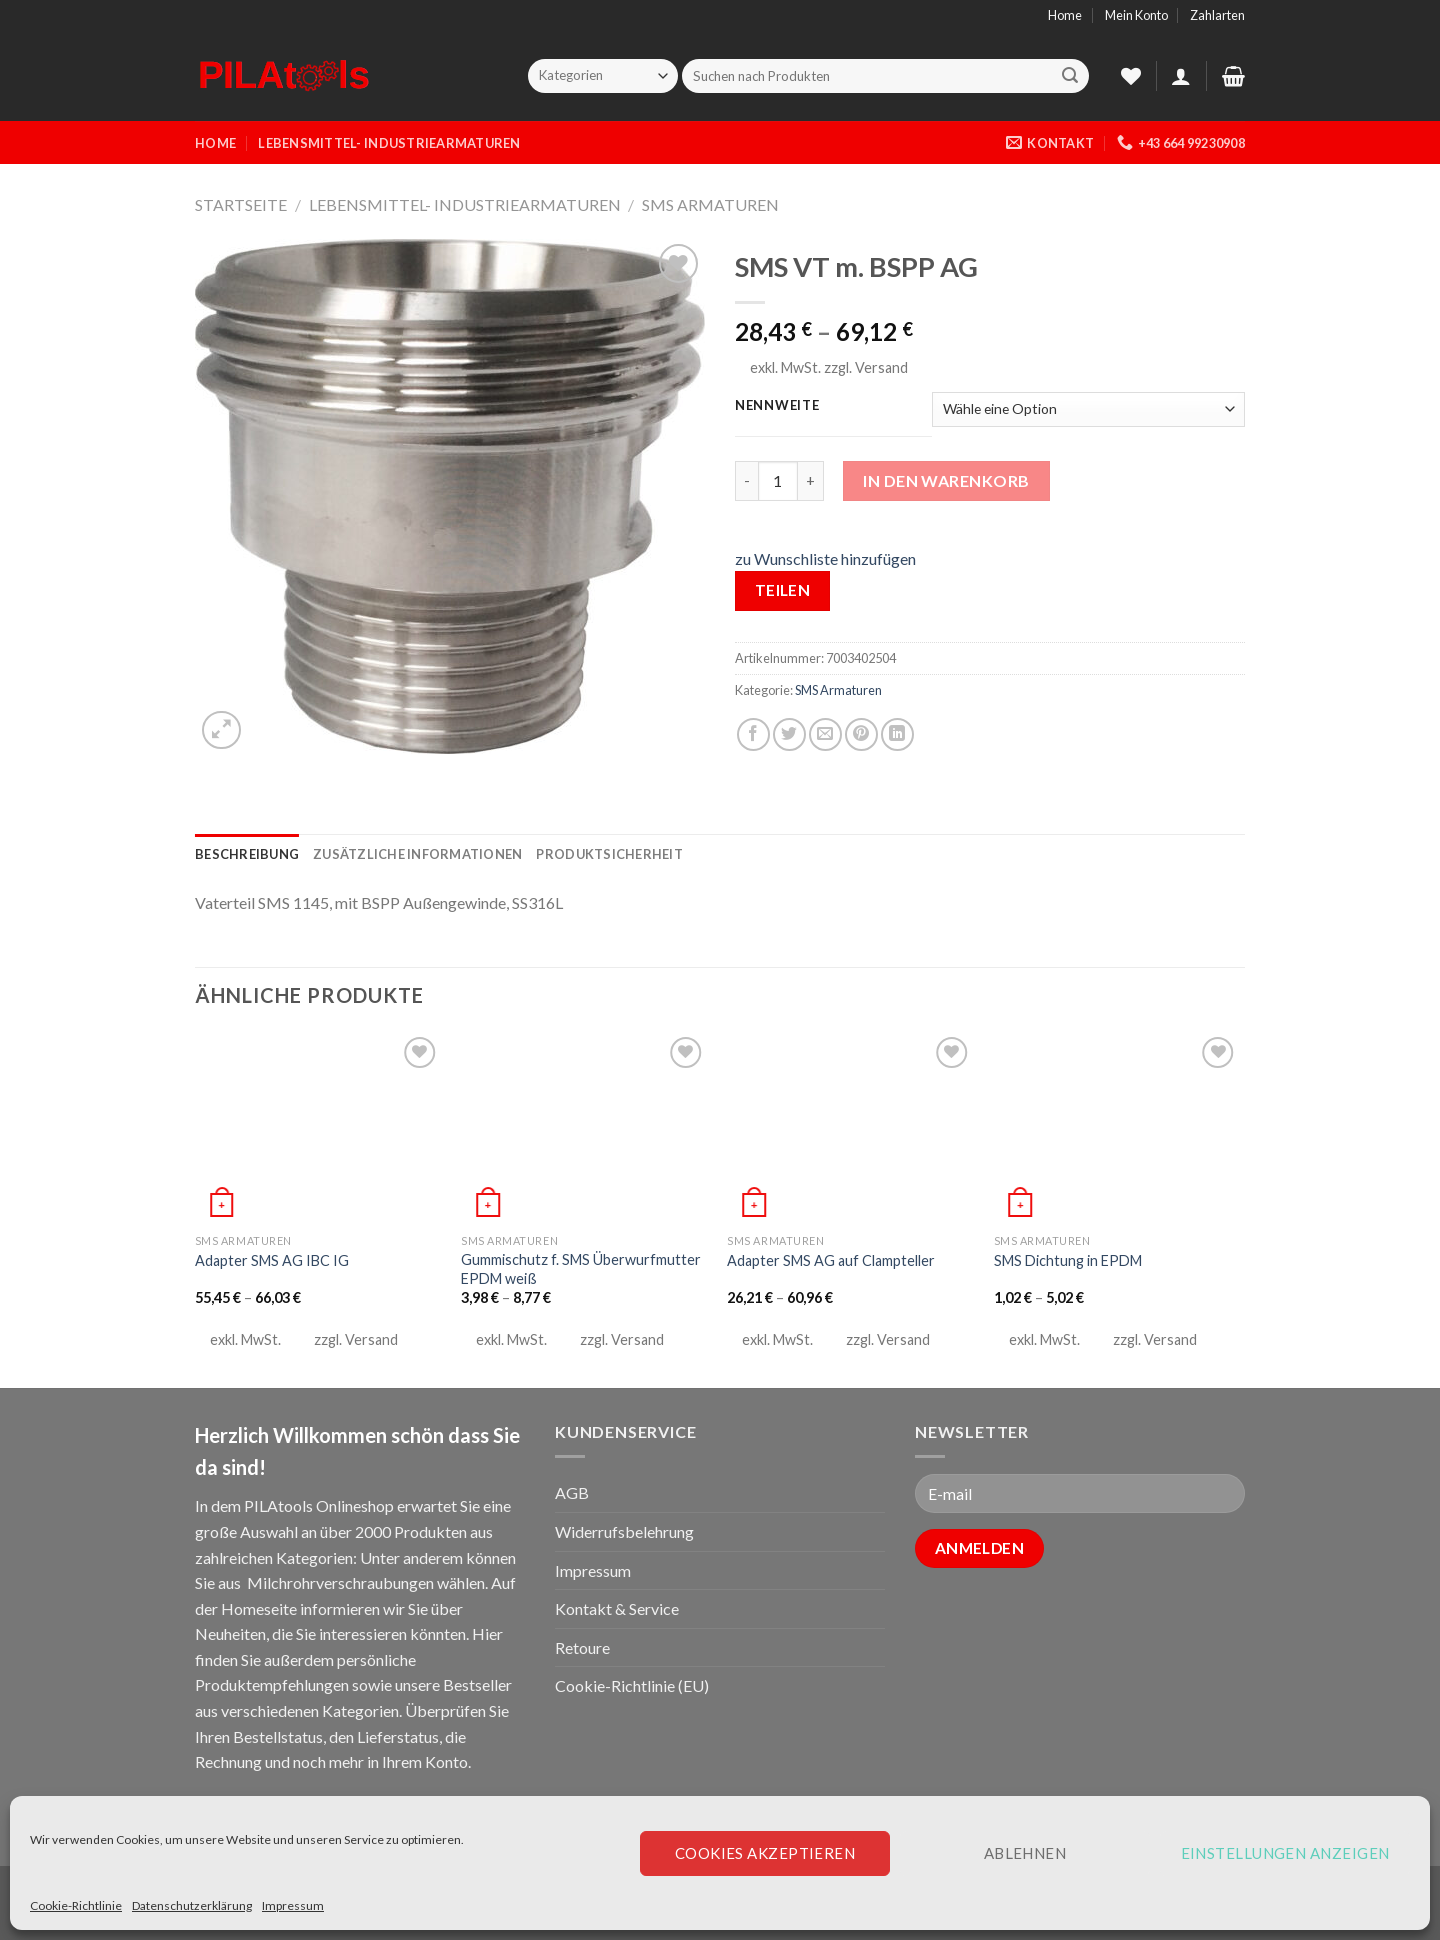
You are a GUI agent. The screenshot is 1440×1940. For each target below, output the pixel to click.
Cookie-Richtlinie (76, 1905)
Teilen (783, 590)
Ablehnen (1025, 1853)
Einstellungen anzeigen (1285, 1853)
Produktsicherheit (609, 854)
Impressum (293, 1905)
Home (1065, 15)
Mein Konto (1136, 15)
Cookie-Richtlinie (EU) (632, 1685)
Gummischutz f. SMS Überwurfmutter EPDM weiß (581, 1269)
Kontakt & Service (617, 1608)
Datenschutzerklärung (192, 1905)
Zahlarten (1217, 15)
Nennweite (777, 406)
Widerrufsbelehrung (624, 1531)
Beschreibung (247, 854)
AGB (572, 1492)
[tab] (247, 854)
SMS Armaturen (710, 204)
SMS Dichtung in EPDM (1068, 1260)
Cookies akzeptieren (765, 1853)
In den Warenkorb (946, 480)
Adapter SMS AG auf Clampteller (831, 1260)
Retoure (582, 1647)
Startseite (241, 204)
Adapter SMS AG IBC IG (272, 1260)
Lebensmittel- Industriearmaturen (389, 143)
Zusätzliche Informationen (417, 854)
